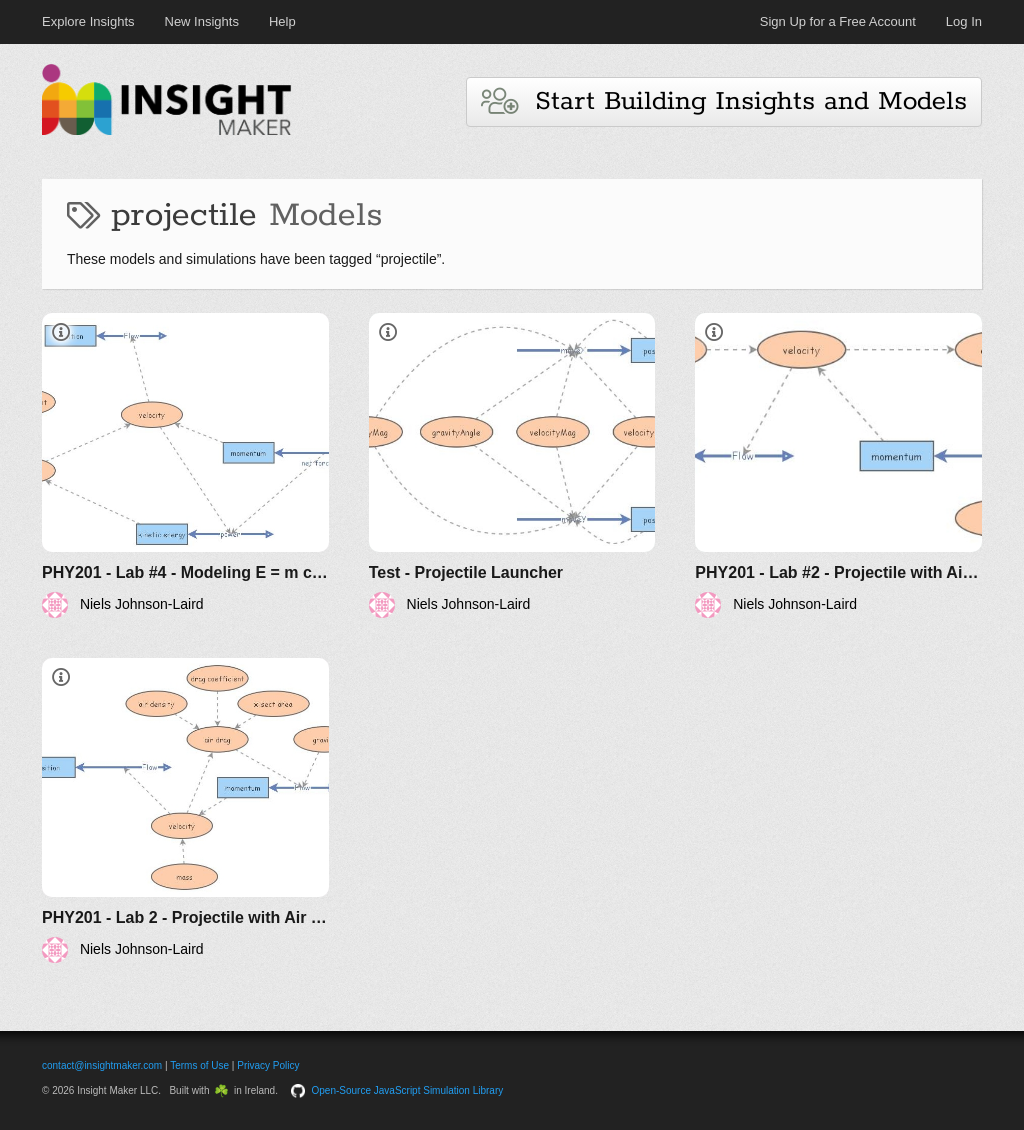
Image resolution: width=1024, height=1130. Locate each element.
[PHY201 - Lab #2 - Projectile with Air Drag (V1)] (838, 465)
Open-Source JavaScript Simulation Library (408, 1090)
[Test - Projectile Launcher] (512, 465)
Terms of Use (199, 1065)
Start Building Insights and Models (724, 101)
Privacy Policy (268, 1065)
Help (282, 21)
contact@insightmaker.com (102, 1065)
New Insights (202, 21)
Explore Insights (88, 21)
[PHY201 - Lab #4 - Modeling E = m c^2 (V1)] (185, 465)
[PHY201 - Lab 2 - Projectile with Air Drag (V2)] (185, 810)
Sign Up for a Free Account (838, 21)
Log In (964, 21)
